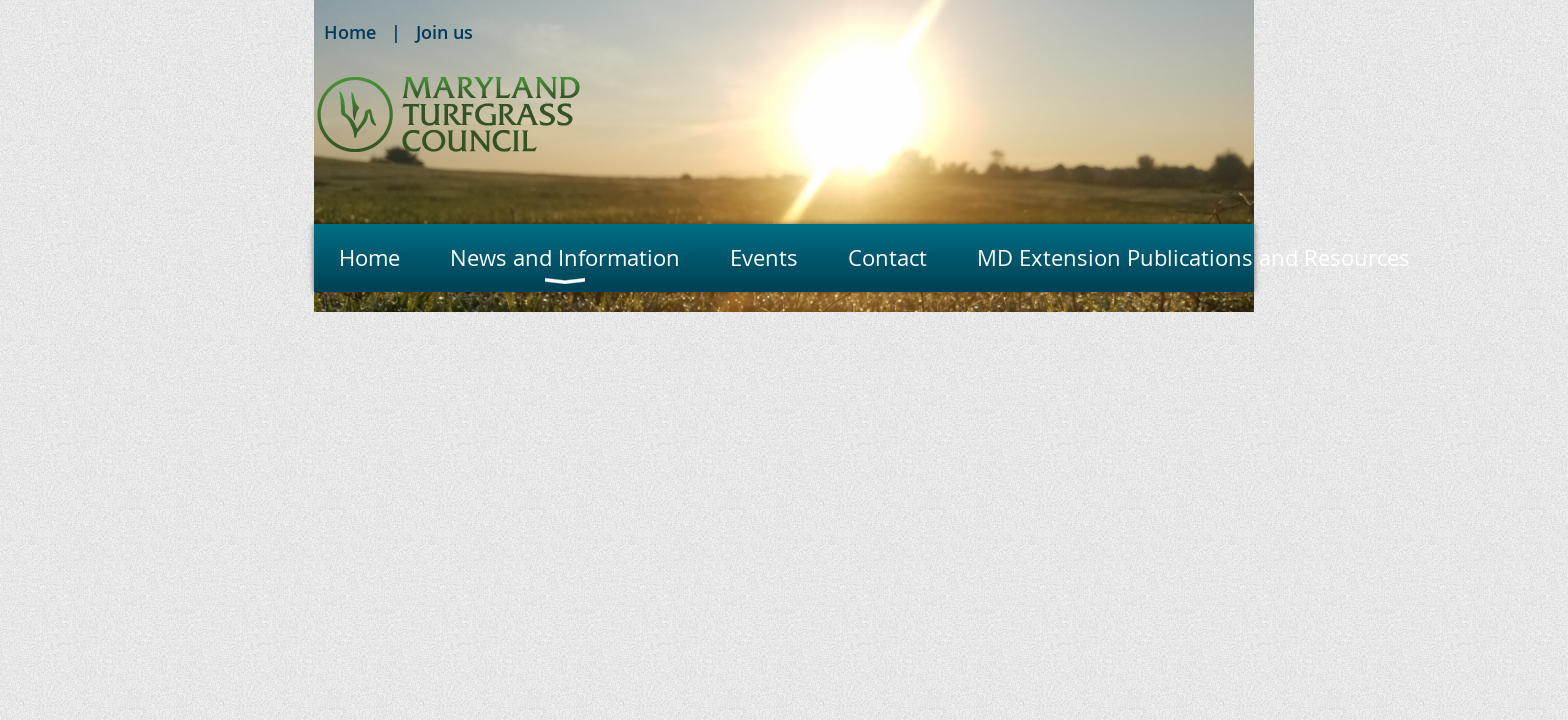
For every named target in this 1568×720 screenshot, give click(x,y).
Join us (444, 32)
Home (350, 32)
